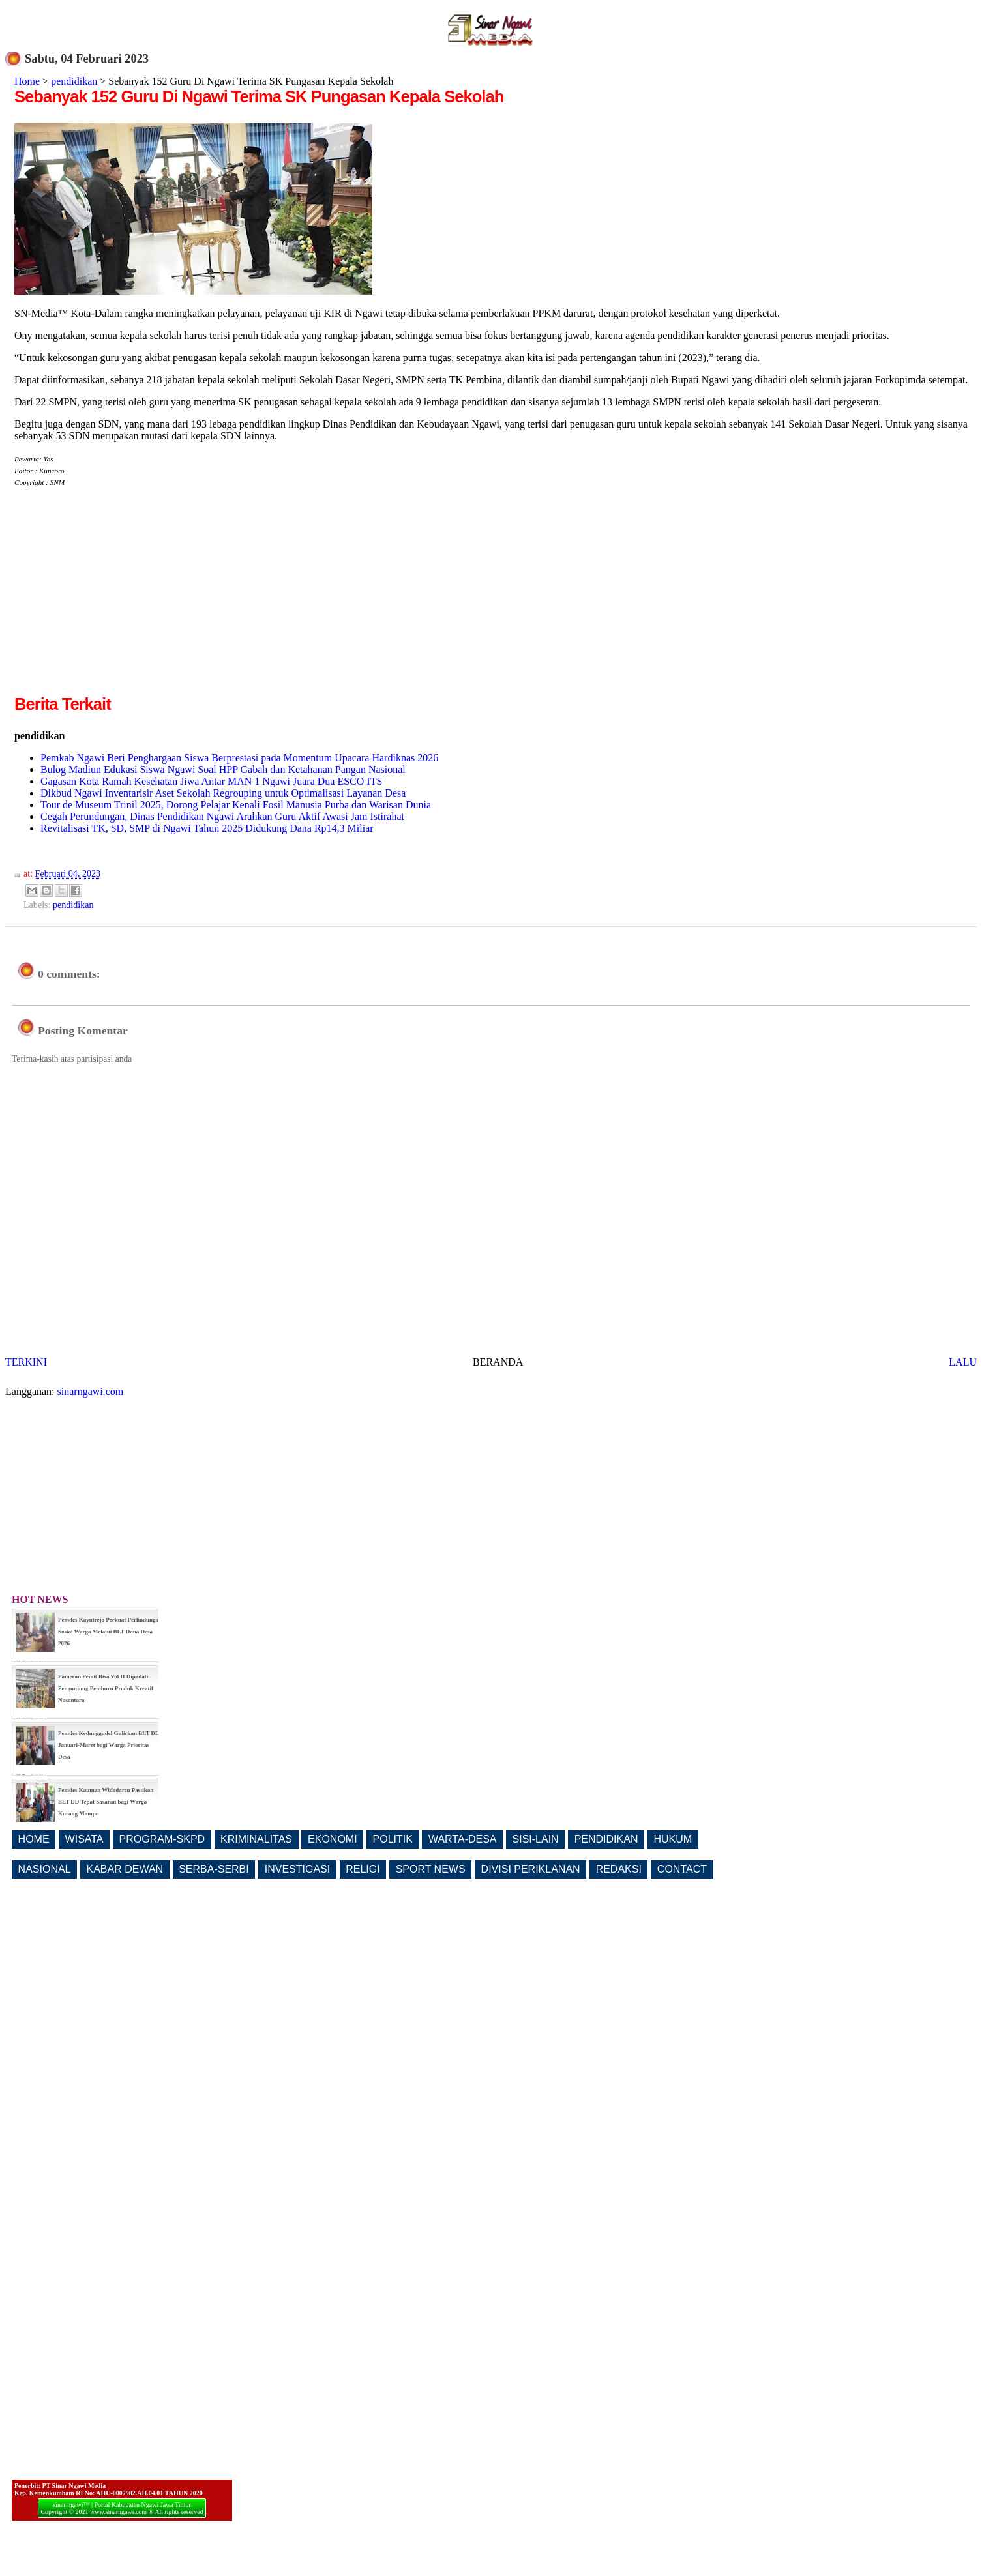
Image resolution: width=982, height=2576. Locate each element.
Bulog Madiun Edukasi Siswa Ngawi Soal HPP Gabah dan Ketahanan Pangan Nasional (223, 769)
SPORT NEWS (431, 1869)
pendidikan (74, 81)
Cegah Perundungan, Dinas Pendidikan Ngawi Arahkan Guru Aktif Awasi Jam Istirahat (222, 816)
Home (27, 81)
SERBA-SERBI (214, 1869)
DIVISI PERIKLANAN (530, 1869)
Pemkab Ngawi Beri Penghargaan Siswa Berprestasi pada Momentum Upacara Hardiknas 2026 (239, 757)
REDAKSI (619, 1869)
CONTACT (682, 1869)
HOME (34, 1839)
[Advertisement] (123, 601)
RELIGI (362, 1869)
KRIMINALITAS (256, 1839)
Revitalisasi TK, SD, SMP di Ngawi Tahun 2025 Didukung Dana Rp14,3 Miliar (207, 828)
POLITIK (393, 1839)
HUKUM (672, 1839)
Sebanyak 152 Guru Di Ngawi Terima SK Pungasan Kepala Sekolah (258, 96)
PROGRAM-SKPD (162, 1839)
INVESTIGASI (297, 1869)
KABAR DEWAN (125, 1869)
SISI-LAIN (536, 1839)
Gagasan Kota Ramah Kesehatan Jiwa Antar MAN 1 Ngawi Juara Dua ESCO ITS (211, 781)
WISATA (84, 1839)
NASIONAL (44, 1869)
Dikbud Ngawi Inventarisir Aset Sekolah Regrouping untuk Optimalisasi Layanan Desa (223, 792)
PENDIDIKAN (606, 1839)
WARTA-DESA (462, 1839)
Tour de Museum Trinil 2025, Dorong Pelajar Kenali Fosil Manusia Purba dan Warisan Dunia (235, 804)
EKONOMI (332, 1839)
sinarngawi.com (90, 1391)
